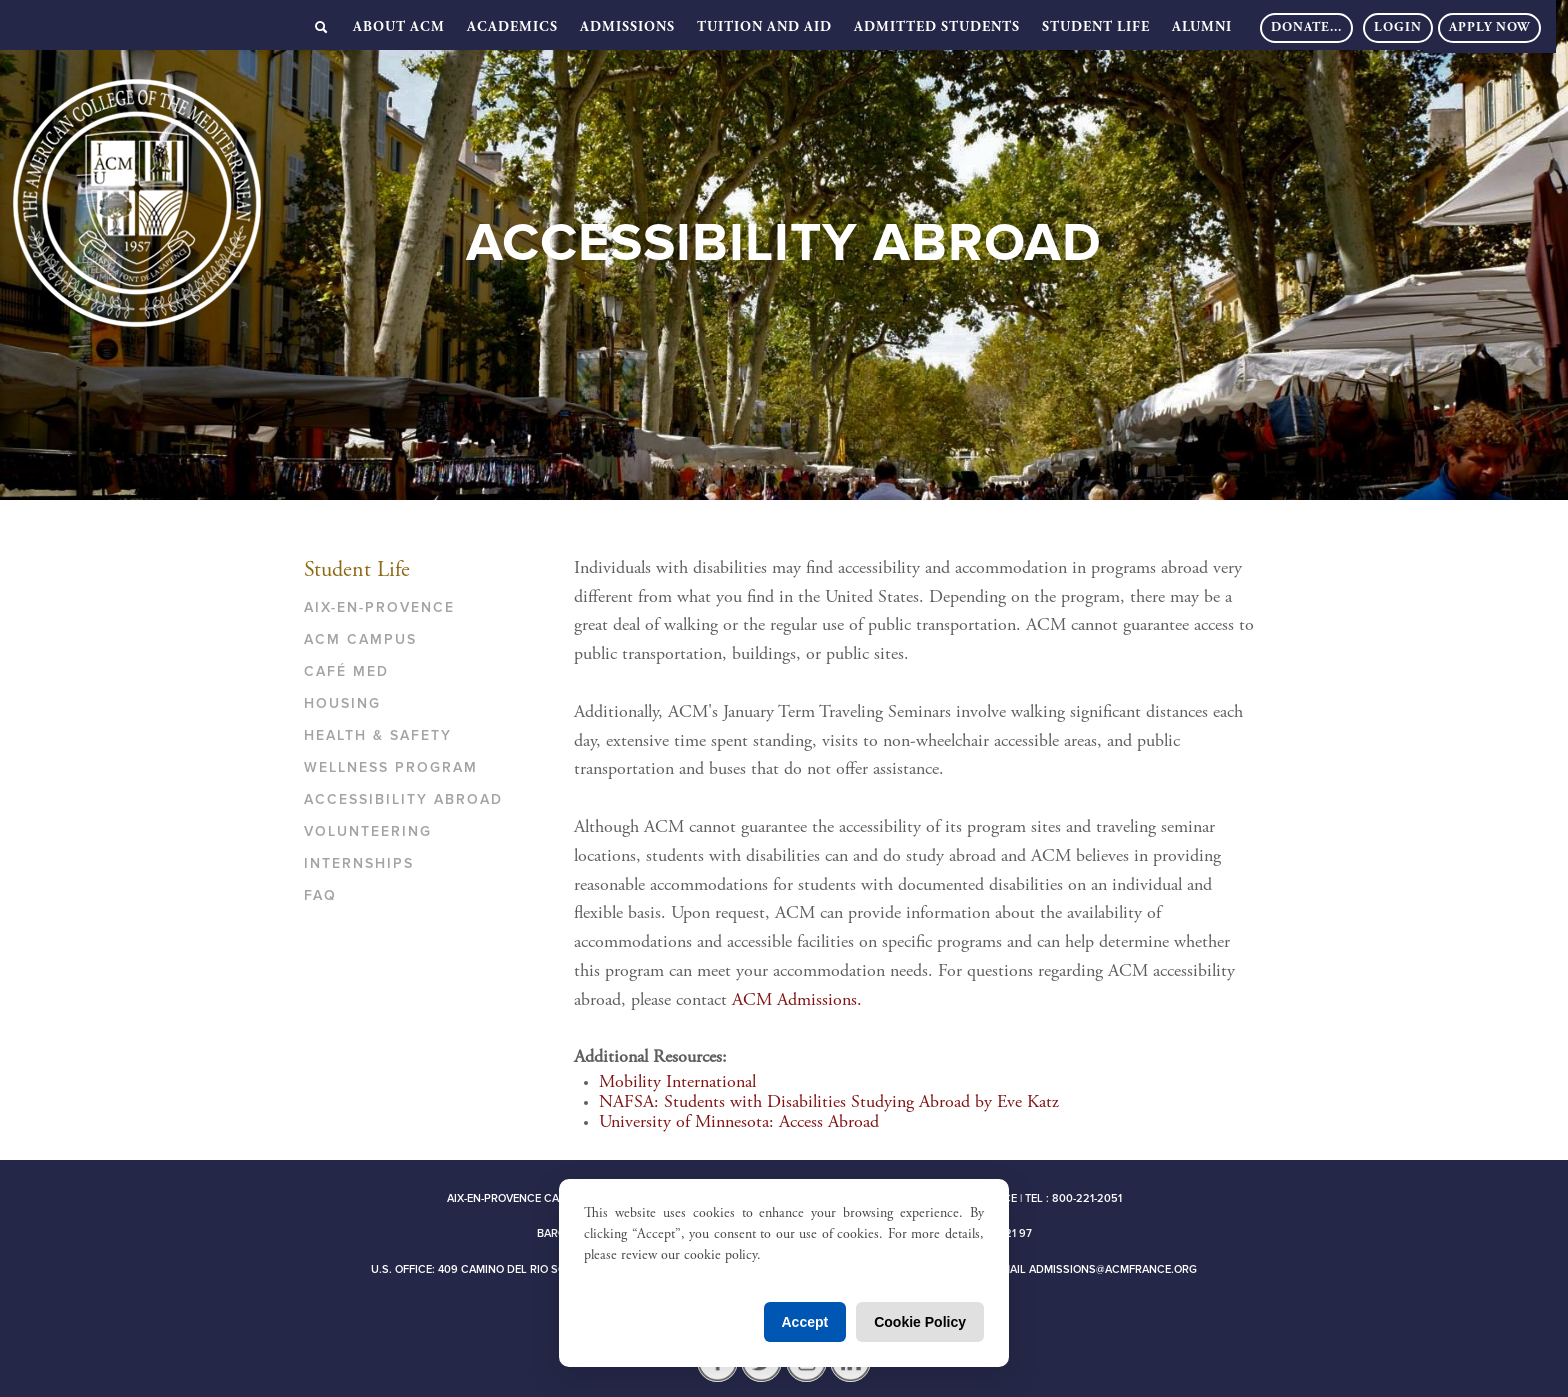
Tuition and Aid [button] (764, 28)
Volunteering (368, 831)
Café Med (346, 671)
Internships (359, 863)
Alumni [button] (1202, 28)
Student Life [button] (1096, 28)
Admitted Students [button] (937, 28)
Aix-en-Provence (379, 607)
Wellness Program (391, 767)
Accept (805, 1322)
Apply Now (1489, 28)
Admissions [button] (627, 28)
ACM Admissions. (797, 1001)
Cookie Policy (920, 1322)
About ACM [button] (399, 28)
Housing (342, 703)
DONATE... (1306, 28)
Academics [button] (512, 28)
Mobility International (677, 1083)
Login (1398, 28)
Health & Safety (378, 735)
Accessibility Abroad (403, 799)
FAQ (320, 895)
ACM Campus (360, 639)
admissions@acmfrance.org (1113, 1269)
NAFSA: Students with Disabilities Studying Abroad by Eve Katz (829, 1103)
